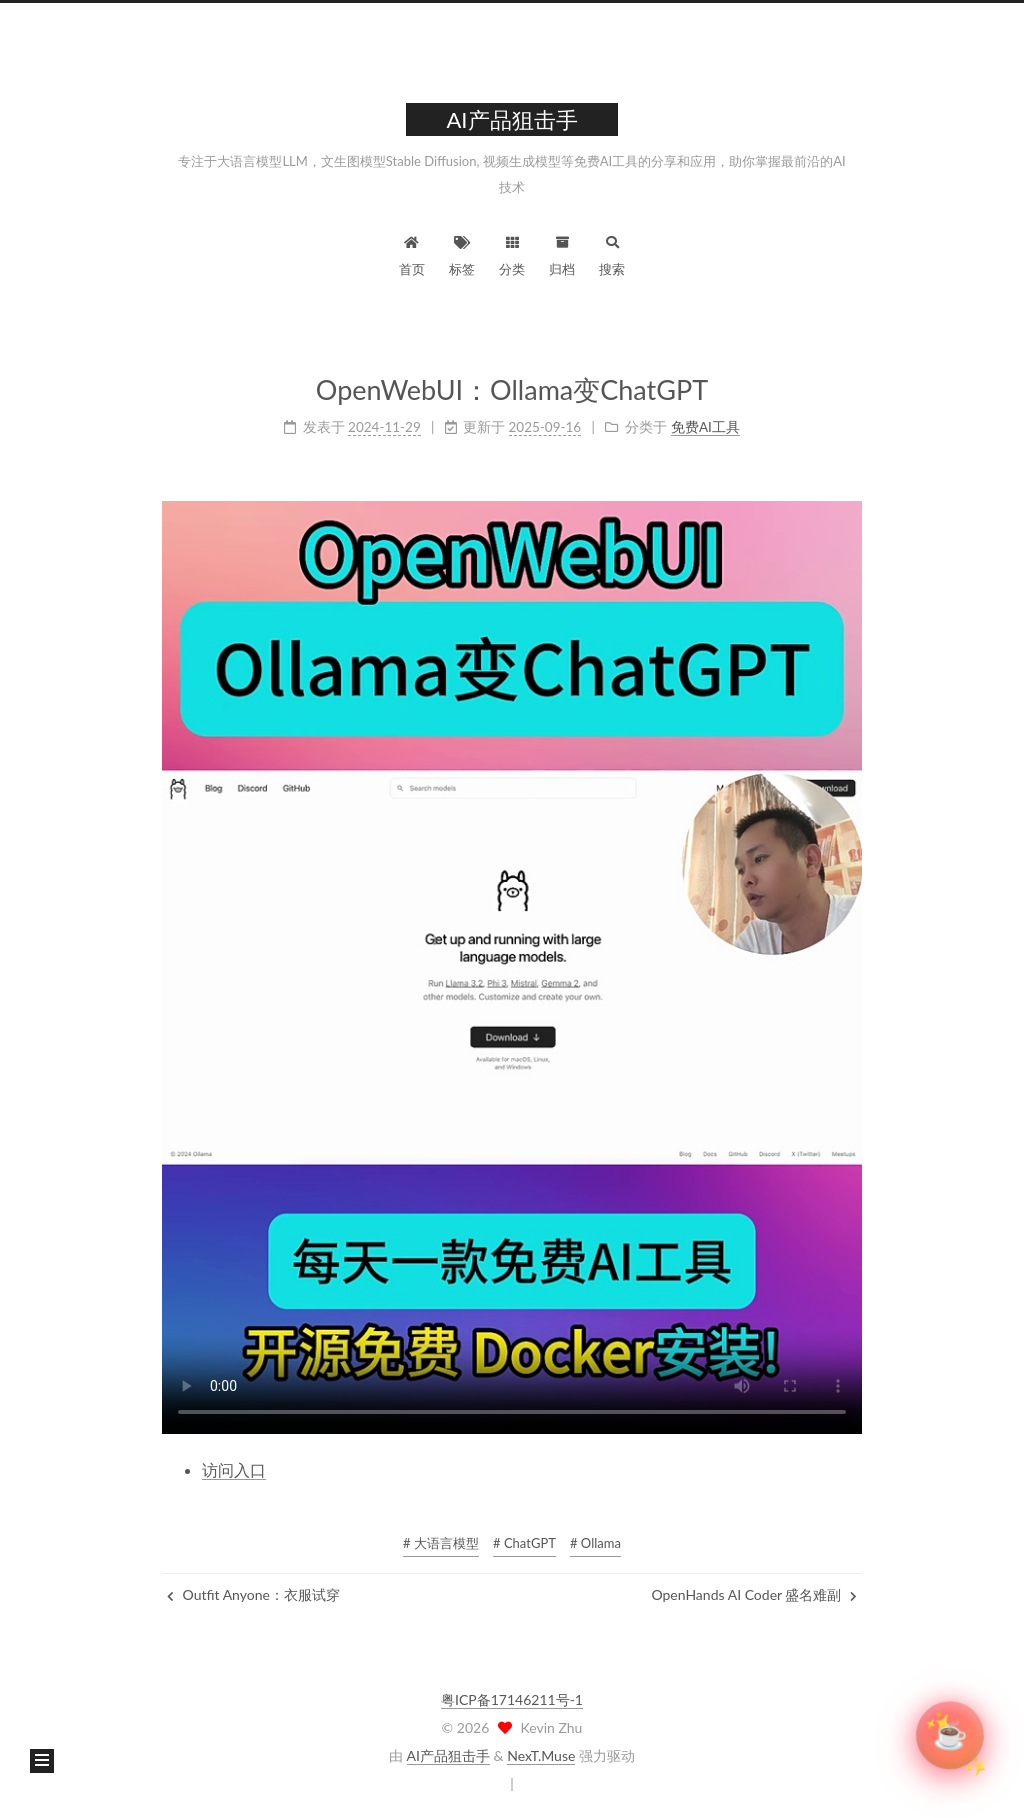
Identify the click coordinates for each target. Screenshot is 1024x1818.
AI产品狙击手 (448, 1755)
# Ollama (595, 1543)
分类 (512, 253)
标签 (462, 253)
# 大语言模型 (441, 1543)
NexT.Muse (541, 1755)
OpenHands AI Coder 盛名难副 (754, 1594)
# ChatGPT (524, 1543)
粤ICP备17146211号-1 (512, 1699)
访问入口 (234, 1469)
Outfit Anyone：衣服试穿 (253, 1594)
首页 (412, 253)
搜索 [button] (612, 253)
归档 (562, 253)
